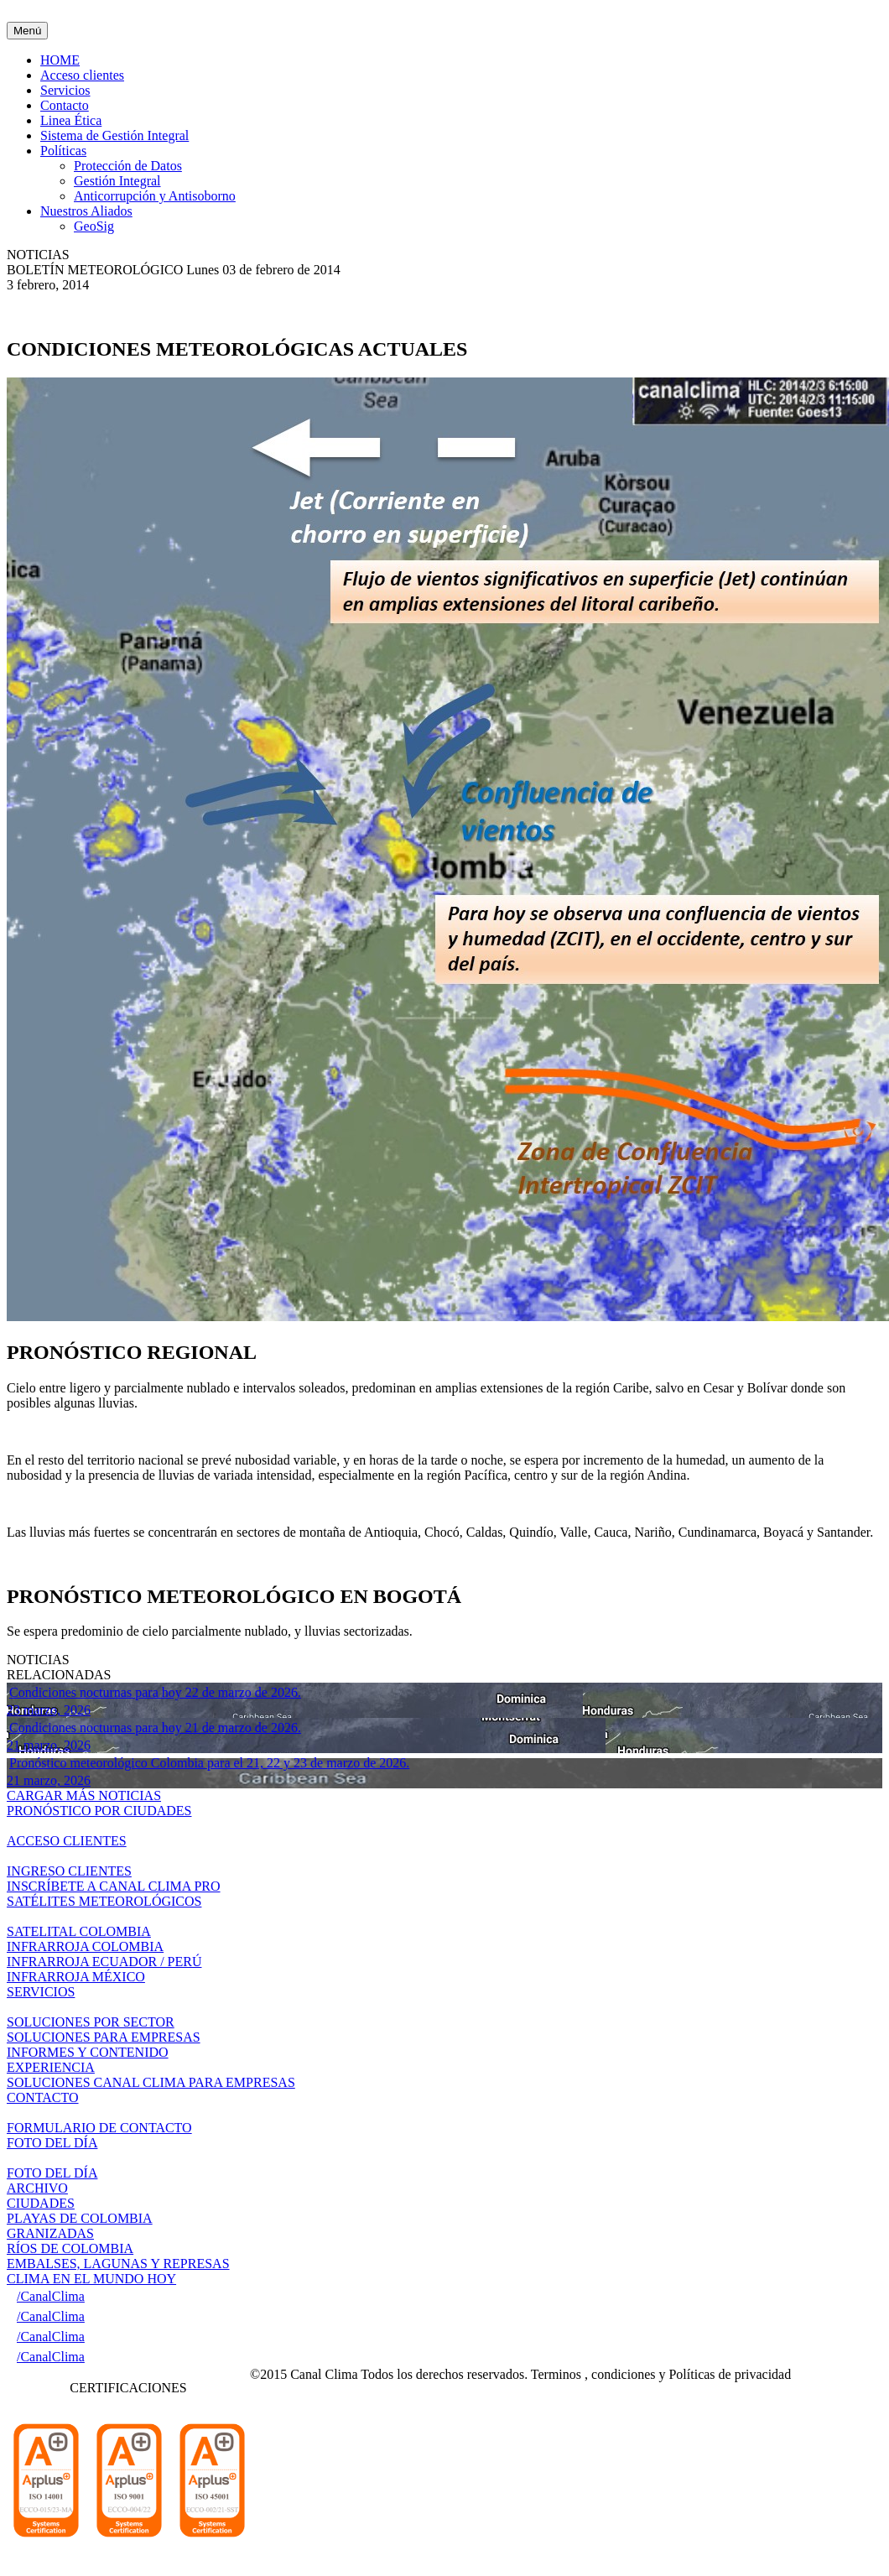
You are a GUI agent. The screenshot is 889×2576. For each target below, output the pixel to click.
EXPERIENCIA (51, 2067)
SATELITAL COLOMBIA (79, 1931)
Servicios (65, 90)
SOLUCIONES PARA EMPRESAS (103, 2037)
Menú (27, 30)
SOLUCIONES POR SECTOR (90, 2022)
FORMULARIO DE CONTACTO (99, 2128)
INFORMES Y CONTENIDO (88, 2052)
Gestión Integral (117, 181)
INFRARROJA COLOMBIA (85, 1946)
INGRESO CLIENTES (69, 1871)
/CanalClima (51, 2296)
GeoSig (94, 226)
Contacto (64, 105)
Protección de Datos (128, 166)
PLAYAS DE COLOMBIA (80, 2218)
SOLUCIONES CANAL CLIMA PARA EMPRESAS (151, 2082)
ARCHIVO (37, 2188)
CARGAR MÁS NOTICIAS (84, 1795)
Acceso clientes (82, 75)
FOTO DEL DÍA (52, 2173)
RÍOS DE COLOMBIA (70, 2248)
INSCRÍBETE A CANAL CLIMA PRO (114, 1886)
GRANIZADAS (50, 2233)
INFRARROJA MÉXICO (76, 1977)
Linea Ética (70, 120)
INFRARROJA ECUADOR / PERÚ (104, 1961)
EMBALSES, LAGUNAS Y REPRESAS (118, 2263)
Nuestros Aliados (86, 211)
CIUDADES (41, 2203)
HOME (60, 60)
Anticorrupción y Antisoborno (155, 196)
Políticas (63, 150)
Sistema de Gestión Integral (114, 135)
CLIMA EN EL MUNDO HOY (91, 2279)
